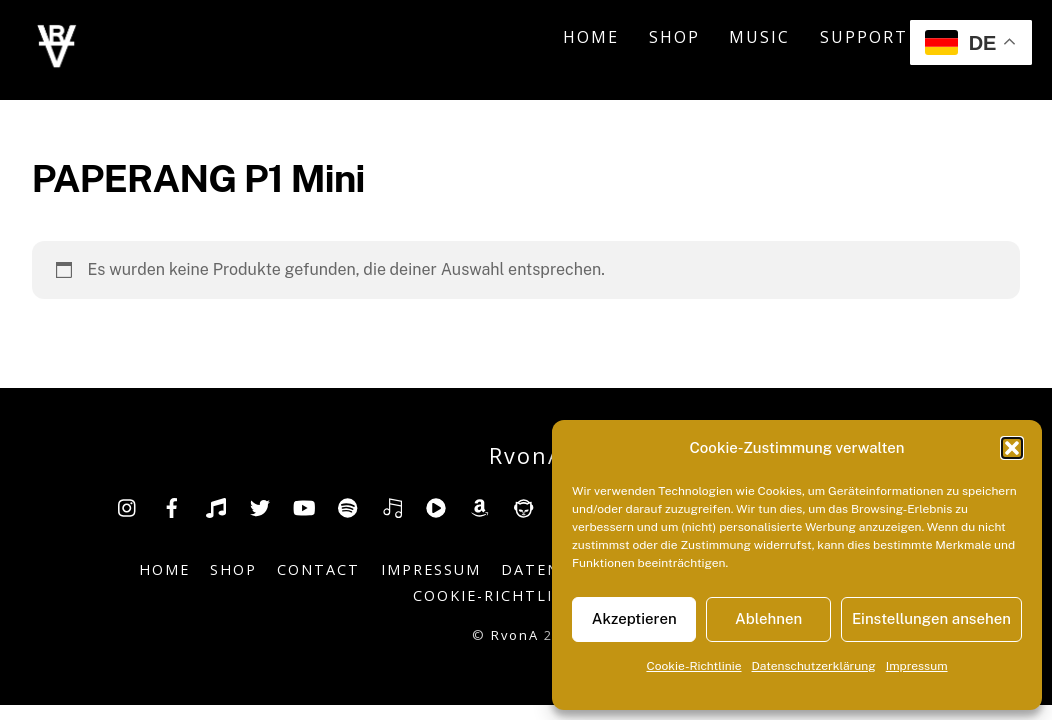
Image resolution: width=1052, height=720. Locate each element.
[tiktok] (216, 505)
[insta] (128, 505)
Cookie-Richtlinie (693, 666)
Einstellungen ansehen (931, 618)
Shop (674, 37)
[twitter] (260, 505)
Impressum (917, 666)
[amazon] (480, 505)
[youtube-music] (436, 505)
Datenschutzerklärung (814, 666)
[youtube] (304, 505)
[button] (1012, 448)
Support (864, 37)
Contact (318, 569)
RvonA (515, 635)
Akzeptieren (634, 618)
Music (759, 37)
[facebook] (172, 505)
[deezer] (392, 505)
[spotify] (348, 505)
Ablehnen (768, 618)
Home (591, 37)
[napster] (524, 505)
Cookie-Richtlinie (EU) (518, 595)
